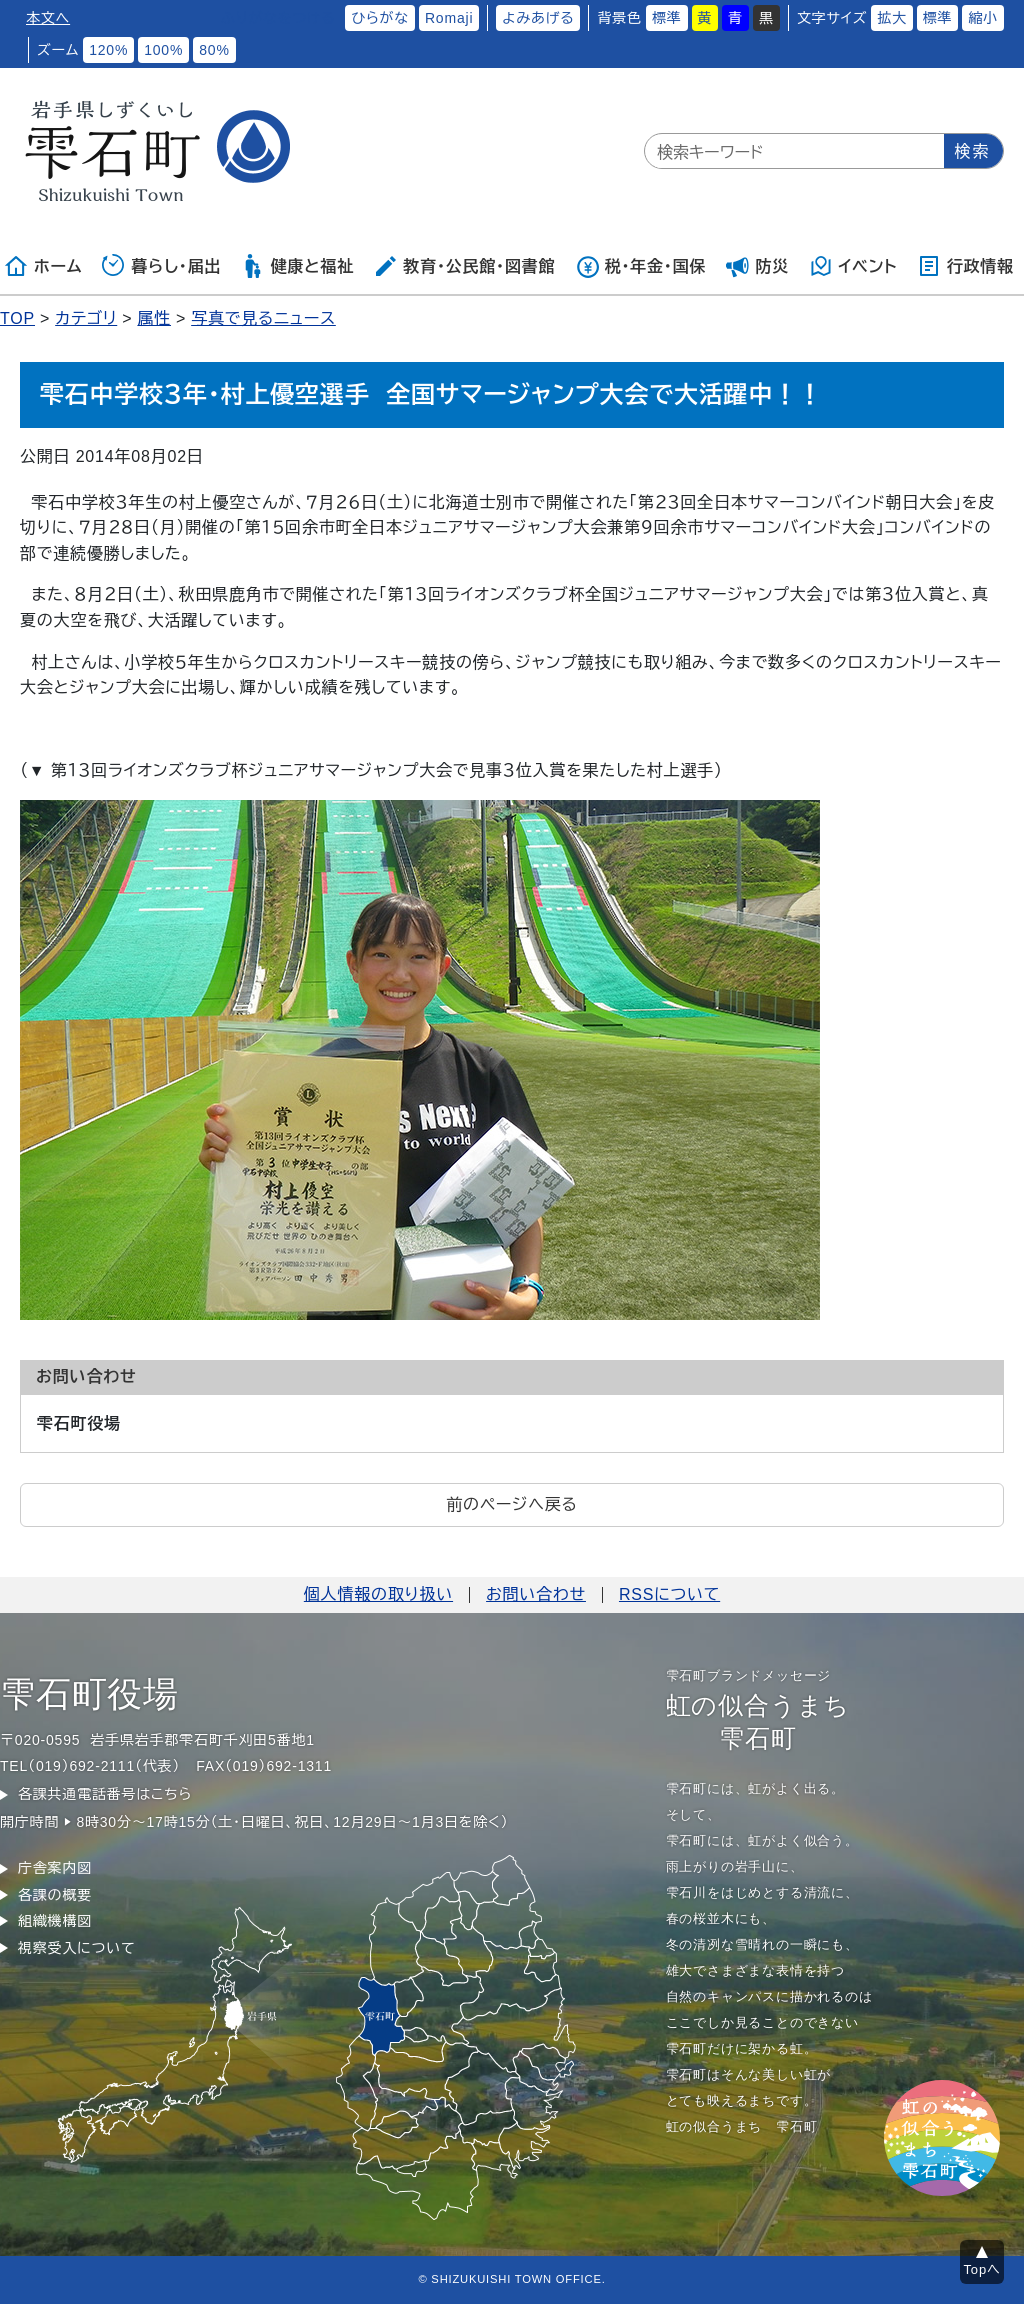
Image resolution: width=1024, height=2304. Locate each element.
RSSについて (669, 1594)
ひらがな (380, 18)
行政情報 (965, 266)
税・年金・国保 (641, 266)
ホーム (43, 266)
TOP (17, 318)
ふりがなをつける (278, 18)
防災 (758, 266)
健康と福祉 (297, 266)
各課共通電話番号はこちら (105, 1794)
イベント (853, 266)
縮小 (983, 18)
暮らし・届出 (162, 266)
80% (214, 50)
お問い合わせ (536, 1594)
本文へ (48, 18)
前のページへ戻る (511, 1504)
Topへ (982, 2269)
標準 (667, 18)
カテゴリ (86, 318)
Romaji (449, 18)
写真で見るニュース (263, 318)
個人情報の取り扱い (378, 1594)
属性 (154, 318)
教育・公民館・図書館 (464, 266)
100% (163, 50)
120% (108, 50)
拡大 (892, 18)
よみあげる (538, 18)
